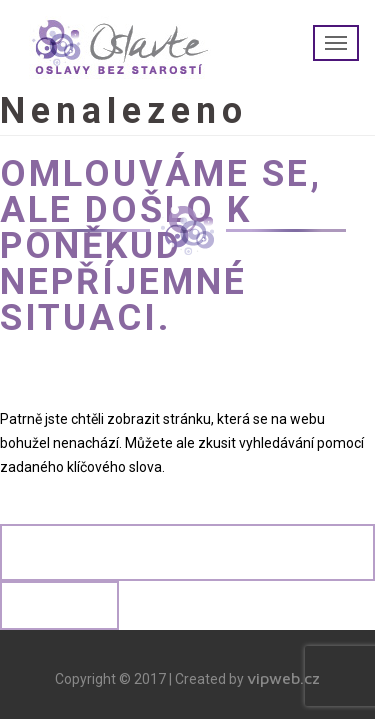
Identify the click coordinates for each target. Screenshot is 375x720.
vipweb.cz (283, 678)
